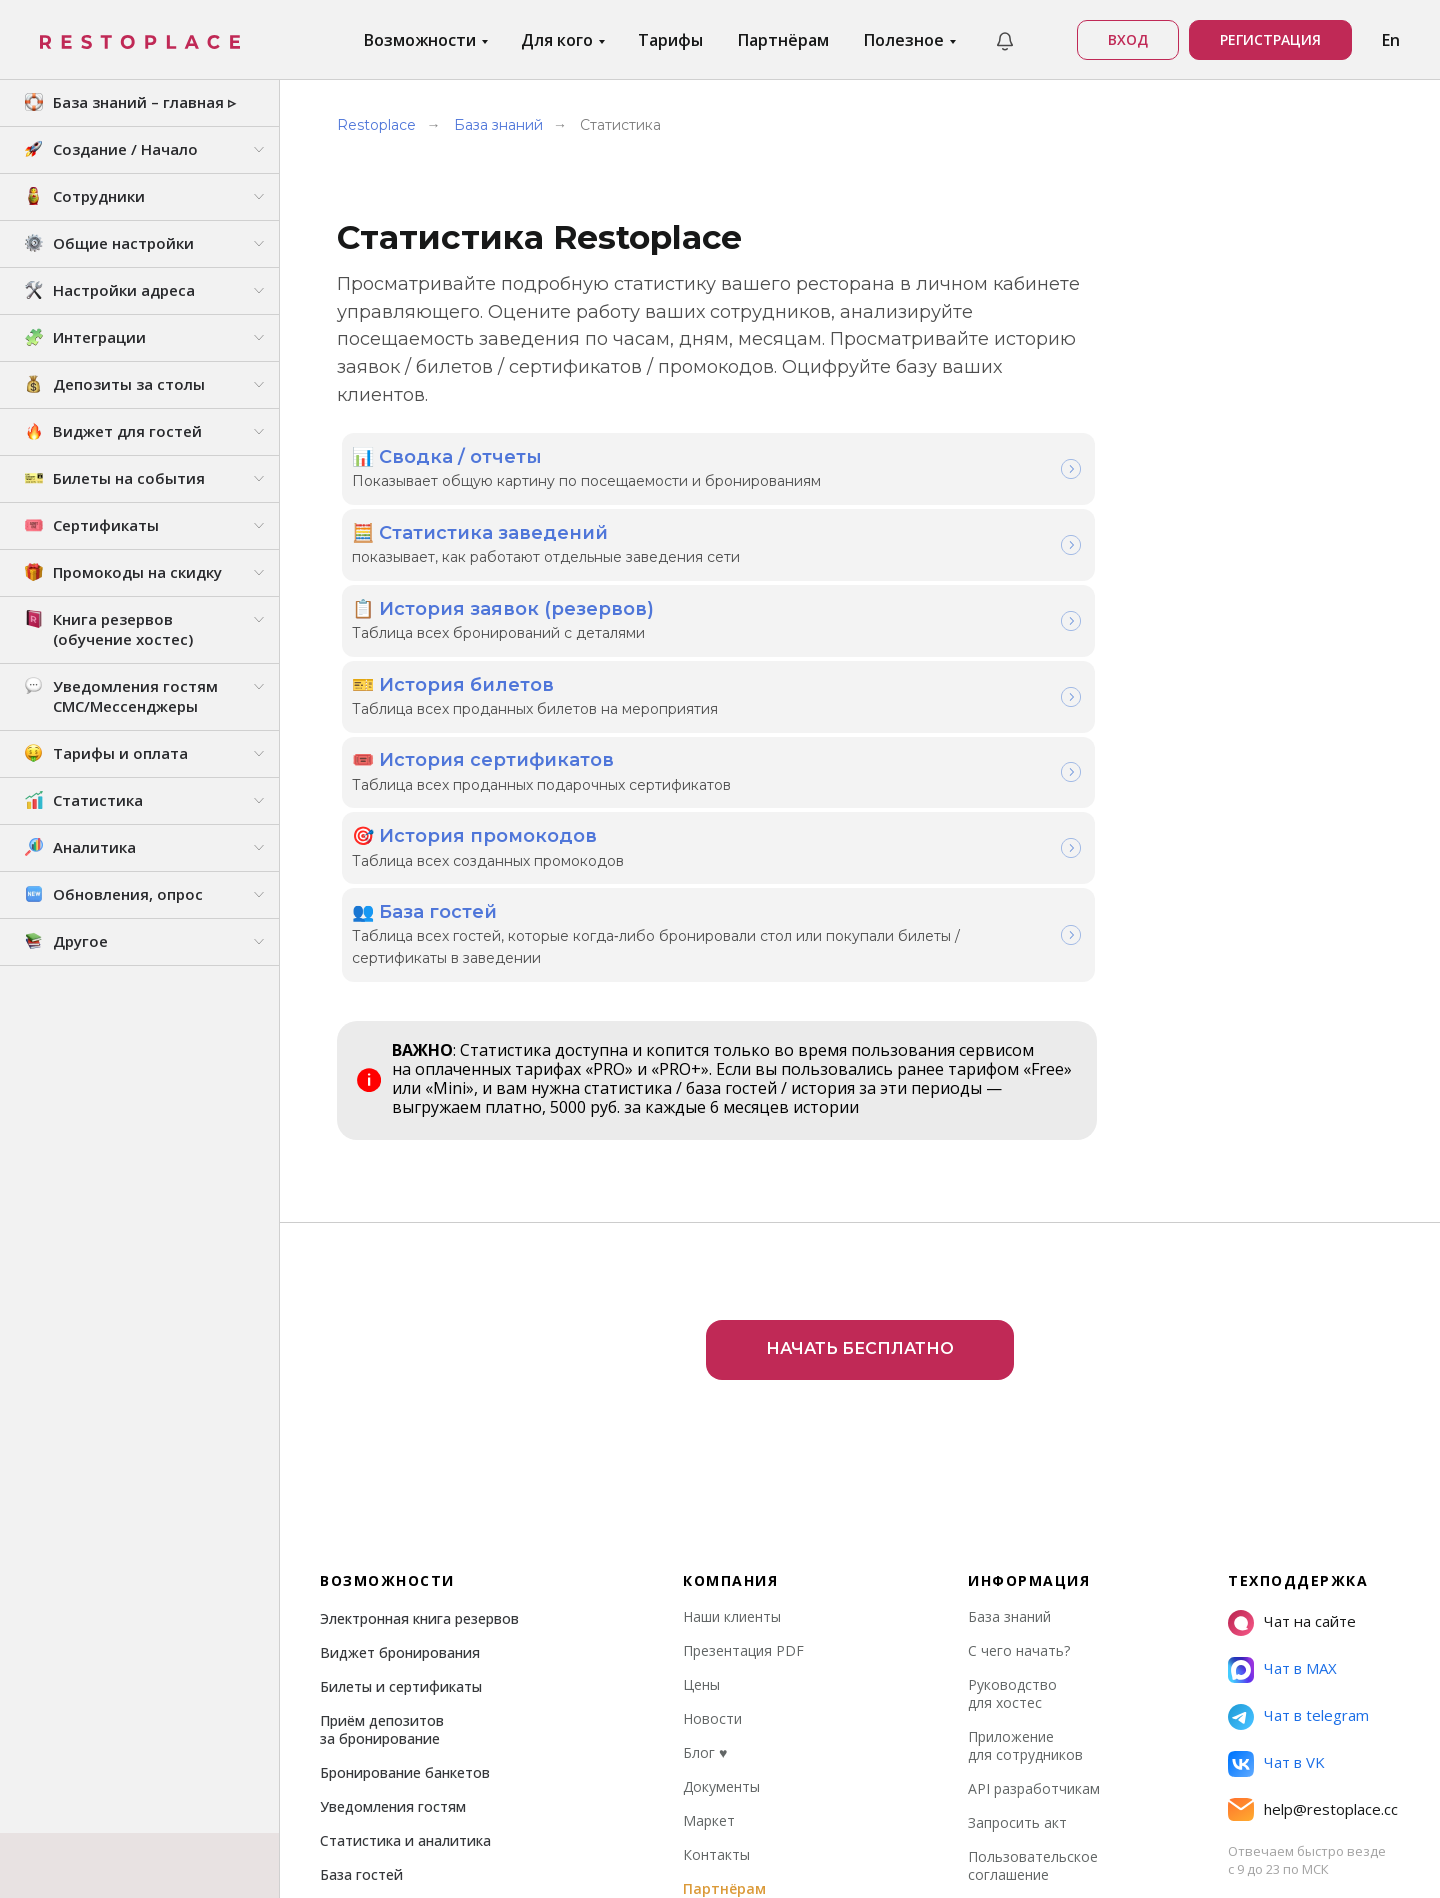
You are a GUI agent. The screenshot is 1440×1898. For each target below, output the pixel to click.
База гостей (361, 1606)
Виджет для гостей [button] (127, 431)
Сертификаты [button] (106, 525)
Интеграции (362, 1674)
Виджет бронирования (400, 1384)
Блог (705, 1484)
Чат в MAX (1300, 1400)
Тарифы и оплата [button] (120, 753)
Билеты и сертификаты (401, 1418)
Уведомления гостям (393, 1538)
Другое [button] (80, 941)
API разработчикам (1034, 1520)
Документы (721, 1518)
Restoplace (376, 125)
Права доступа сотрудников (417, 1640)
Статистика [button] (98, 800)
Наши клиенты (732, 1348)
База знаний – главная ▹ (144, 102)
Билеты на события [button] (129, 478)
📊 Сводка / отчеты (447, 455)
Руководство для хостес (1012, 1425)
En (1391, 40)
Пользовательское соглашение (1033, 1597)
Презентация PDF (743, 1382)
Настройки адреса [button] (124, 290)
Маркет (709, 1552)
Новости (712, 1450)
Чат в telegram (1316, 1447)
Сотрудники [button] (99, 196)
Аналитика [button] (94, 847)
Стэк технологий (1300, 1854)
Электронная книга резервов (419, 1350)
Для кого (559, 40)
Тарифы (670, 40)
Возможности (422, 40)
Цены (701, 1416)
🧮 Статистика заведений (480, 527)
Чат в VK (1294, 1494)
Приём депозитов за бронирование (382, 1461)
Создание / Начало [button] (125, 149)
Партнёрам (783, 40)
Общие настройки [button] (123, 243)
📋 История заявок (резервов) (503, 599)
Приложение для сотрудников (1025, 1477)
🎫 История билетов (453, 671)
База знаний (498, 125)
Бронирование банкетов (405, 1504)
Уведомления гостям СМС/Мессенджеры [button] (135, 696)
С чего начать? (1019, 1382)
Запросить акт (1017, 1554)
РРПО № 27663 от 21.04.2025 (1131, 1854)
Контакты (716, 1586)
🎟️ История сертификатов (483, 743)
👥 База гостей (424, 887)
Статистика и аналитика (405, 1572)
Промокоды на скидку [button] (137, 572)
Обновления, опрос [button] (128, 894)
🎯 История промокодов (474, 815)
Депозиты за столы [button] (129, 384)
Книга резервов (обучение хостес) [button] (123, 629)
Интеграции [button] (99, 337)
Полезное (906, 40)
